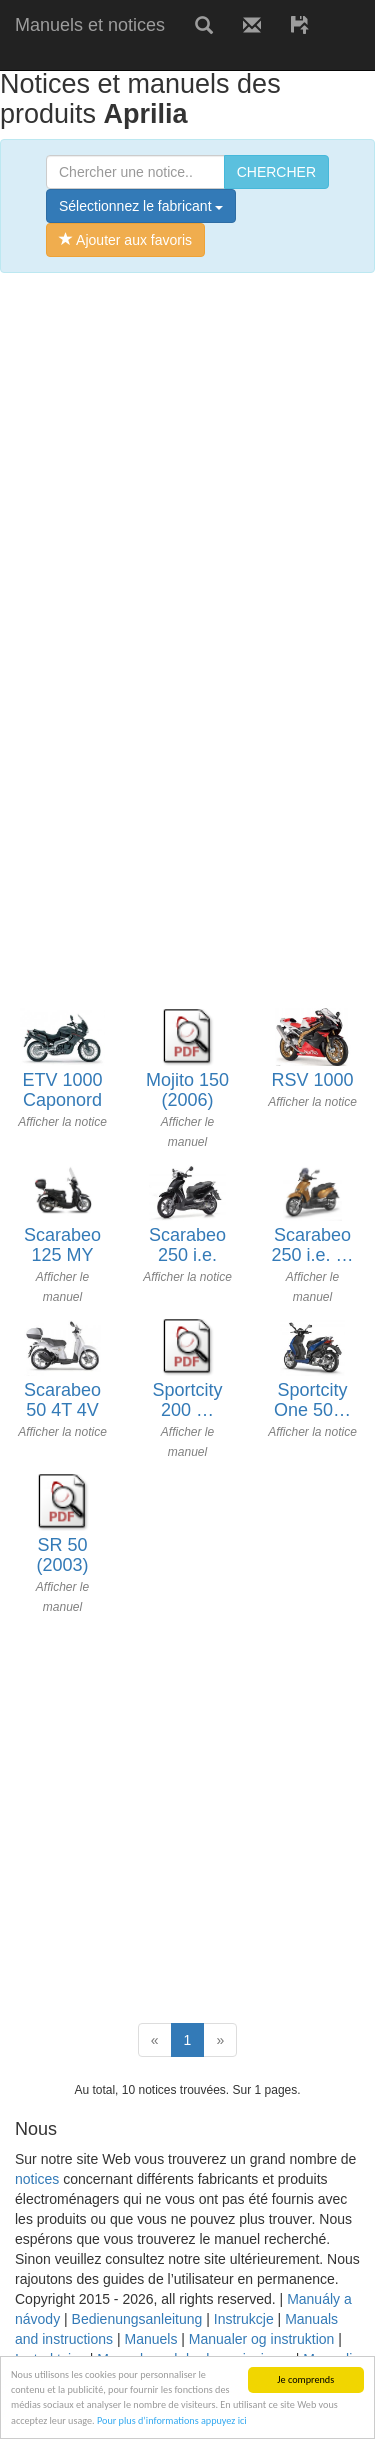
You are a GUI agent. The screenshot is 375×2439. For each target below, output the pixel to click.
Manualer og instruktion (262, 2339)
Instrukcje (244, 2319)
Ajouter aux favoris (125, 240)
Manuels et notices (90, 25)
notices (37, 2179)
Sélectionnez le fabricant (141, 206)
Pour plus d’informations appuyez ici (172, 2420)
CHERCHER (276, 172)
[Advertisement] (187, 480)
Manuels (150, 2339)
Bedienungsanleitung (137, 2319)
